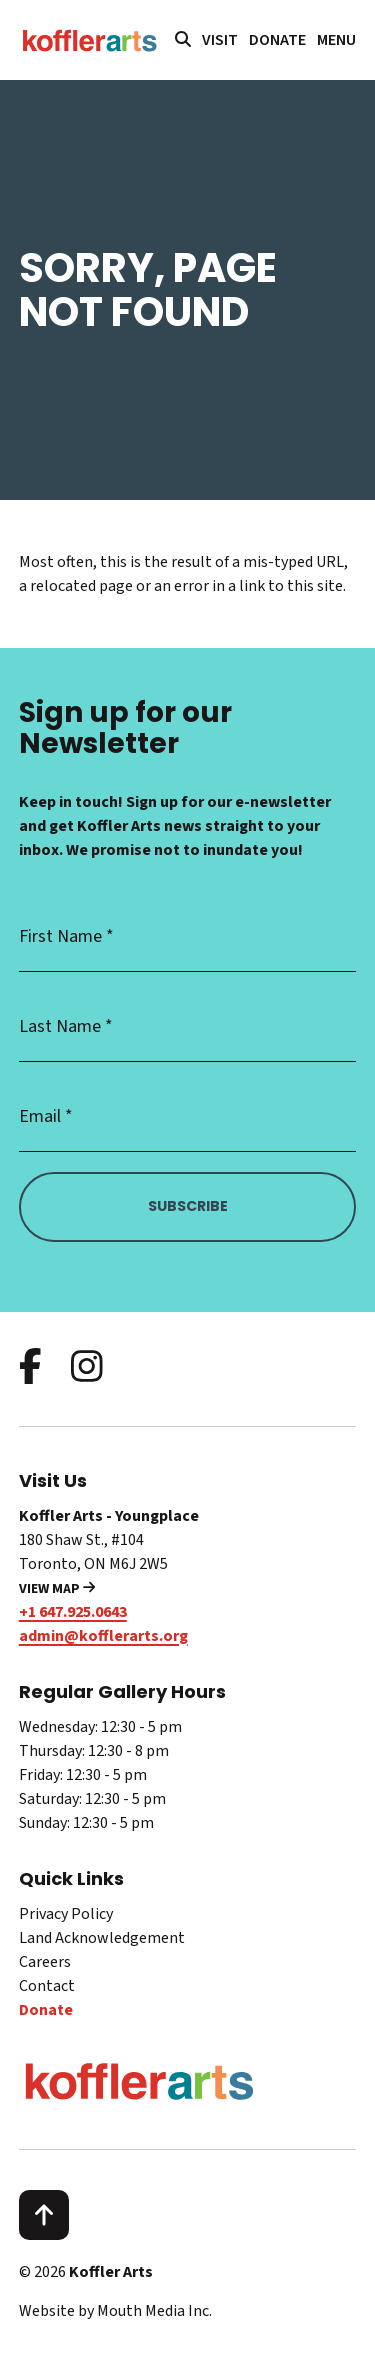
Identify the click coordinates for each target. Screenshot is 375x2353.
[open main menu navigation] (336, 40)
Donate (277, 40)
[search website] (183, 40)
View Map (57, 1589)
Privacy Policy (66, 1914)
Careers (45, 1962)
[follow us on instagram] (87, 1368)
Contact (47, 1986)
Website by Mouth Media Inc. (115, 2311)
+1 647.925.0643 (73, 1612)
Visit (220, 40)
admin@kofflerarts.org (103, 1636)
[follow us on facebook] (30, 1368)
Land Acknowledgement (102, 1938)
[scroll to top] (44, 2215)
